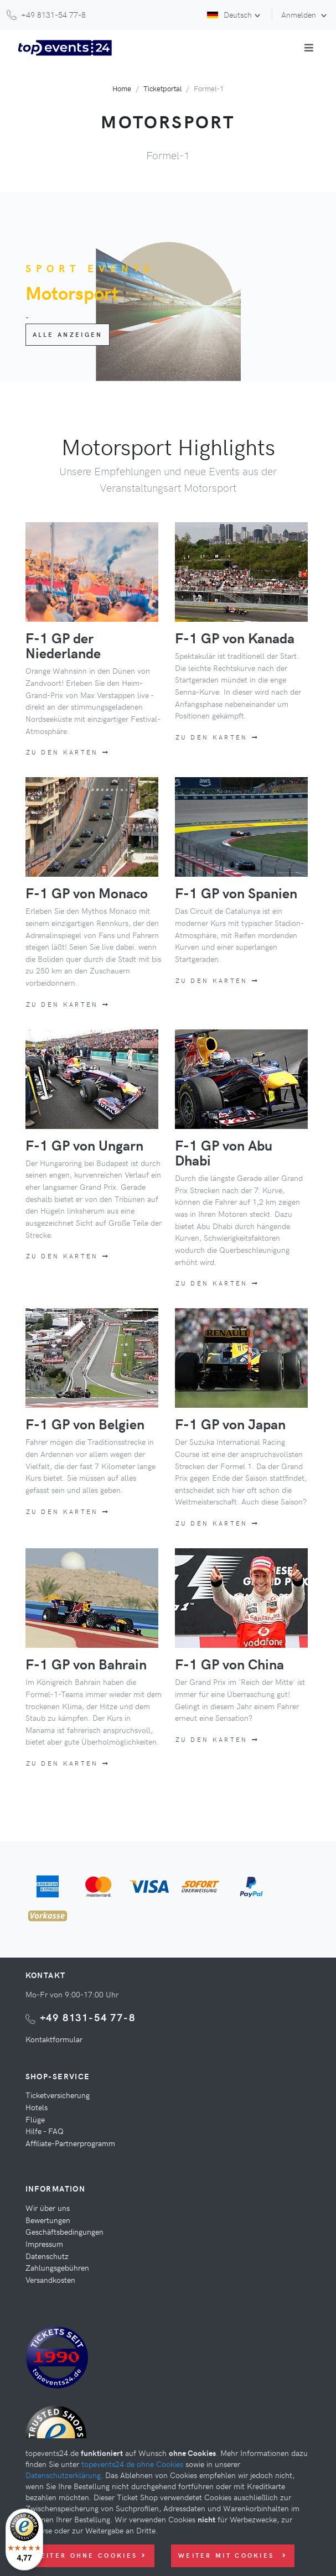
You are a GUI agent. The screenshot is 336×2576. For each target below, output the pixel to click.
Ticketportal (162, 88)
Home (121, 88)
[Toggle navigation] (309, 47)
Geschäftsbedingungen (64, 2231)
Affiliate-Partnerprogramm (70, 2142)
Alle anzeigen (68, 334)
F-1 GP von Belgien (84, 1423)
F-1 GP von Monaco (86, 892)
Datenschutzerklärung (63, 2474)
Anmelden (299, 14)
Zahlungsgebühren (57, 2267)
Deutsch (229, 14)
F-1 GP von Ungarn (84, 1145)
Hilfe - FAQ (44, 2130)
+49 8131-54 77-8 (88, 2017)
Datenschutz (47, 2255)
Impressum (44, 2243)
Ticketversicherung (57, 2094)
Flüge (35, 2119)
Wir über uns (47, 2207)
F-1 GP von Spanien (236, 892)
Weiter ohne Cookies (90, 2555)
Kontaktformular (53, 2038)
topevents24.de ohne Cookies (132, 2463)
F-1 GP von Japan (230, 1423)
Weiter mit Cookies (232, 2555)
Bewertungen (47, 2219)
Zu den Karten (68, 752)
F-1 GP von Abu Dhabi (223, 1152)
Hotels (36, 2106)
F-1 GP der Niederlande (63, 645)
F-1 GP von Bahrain (86, 1663)
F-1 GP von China (229, 1663)
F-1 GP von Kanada (234, 637)
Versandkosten (50, 2279)
